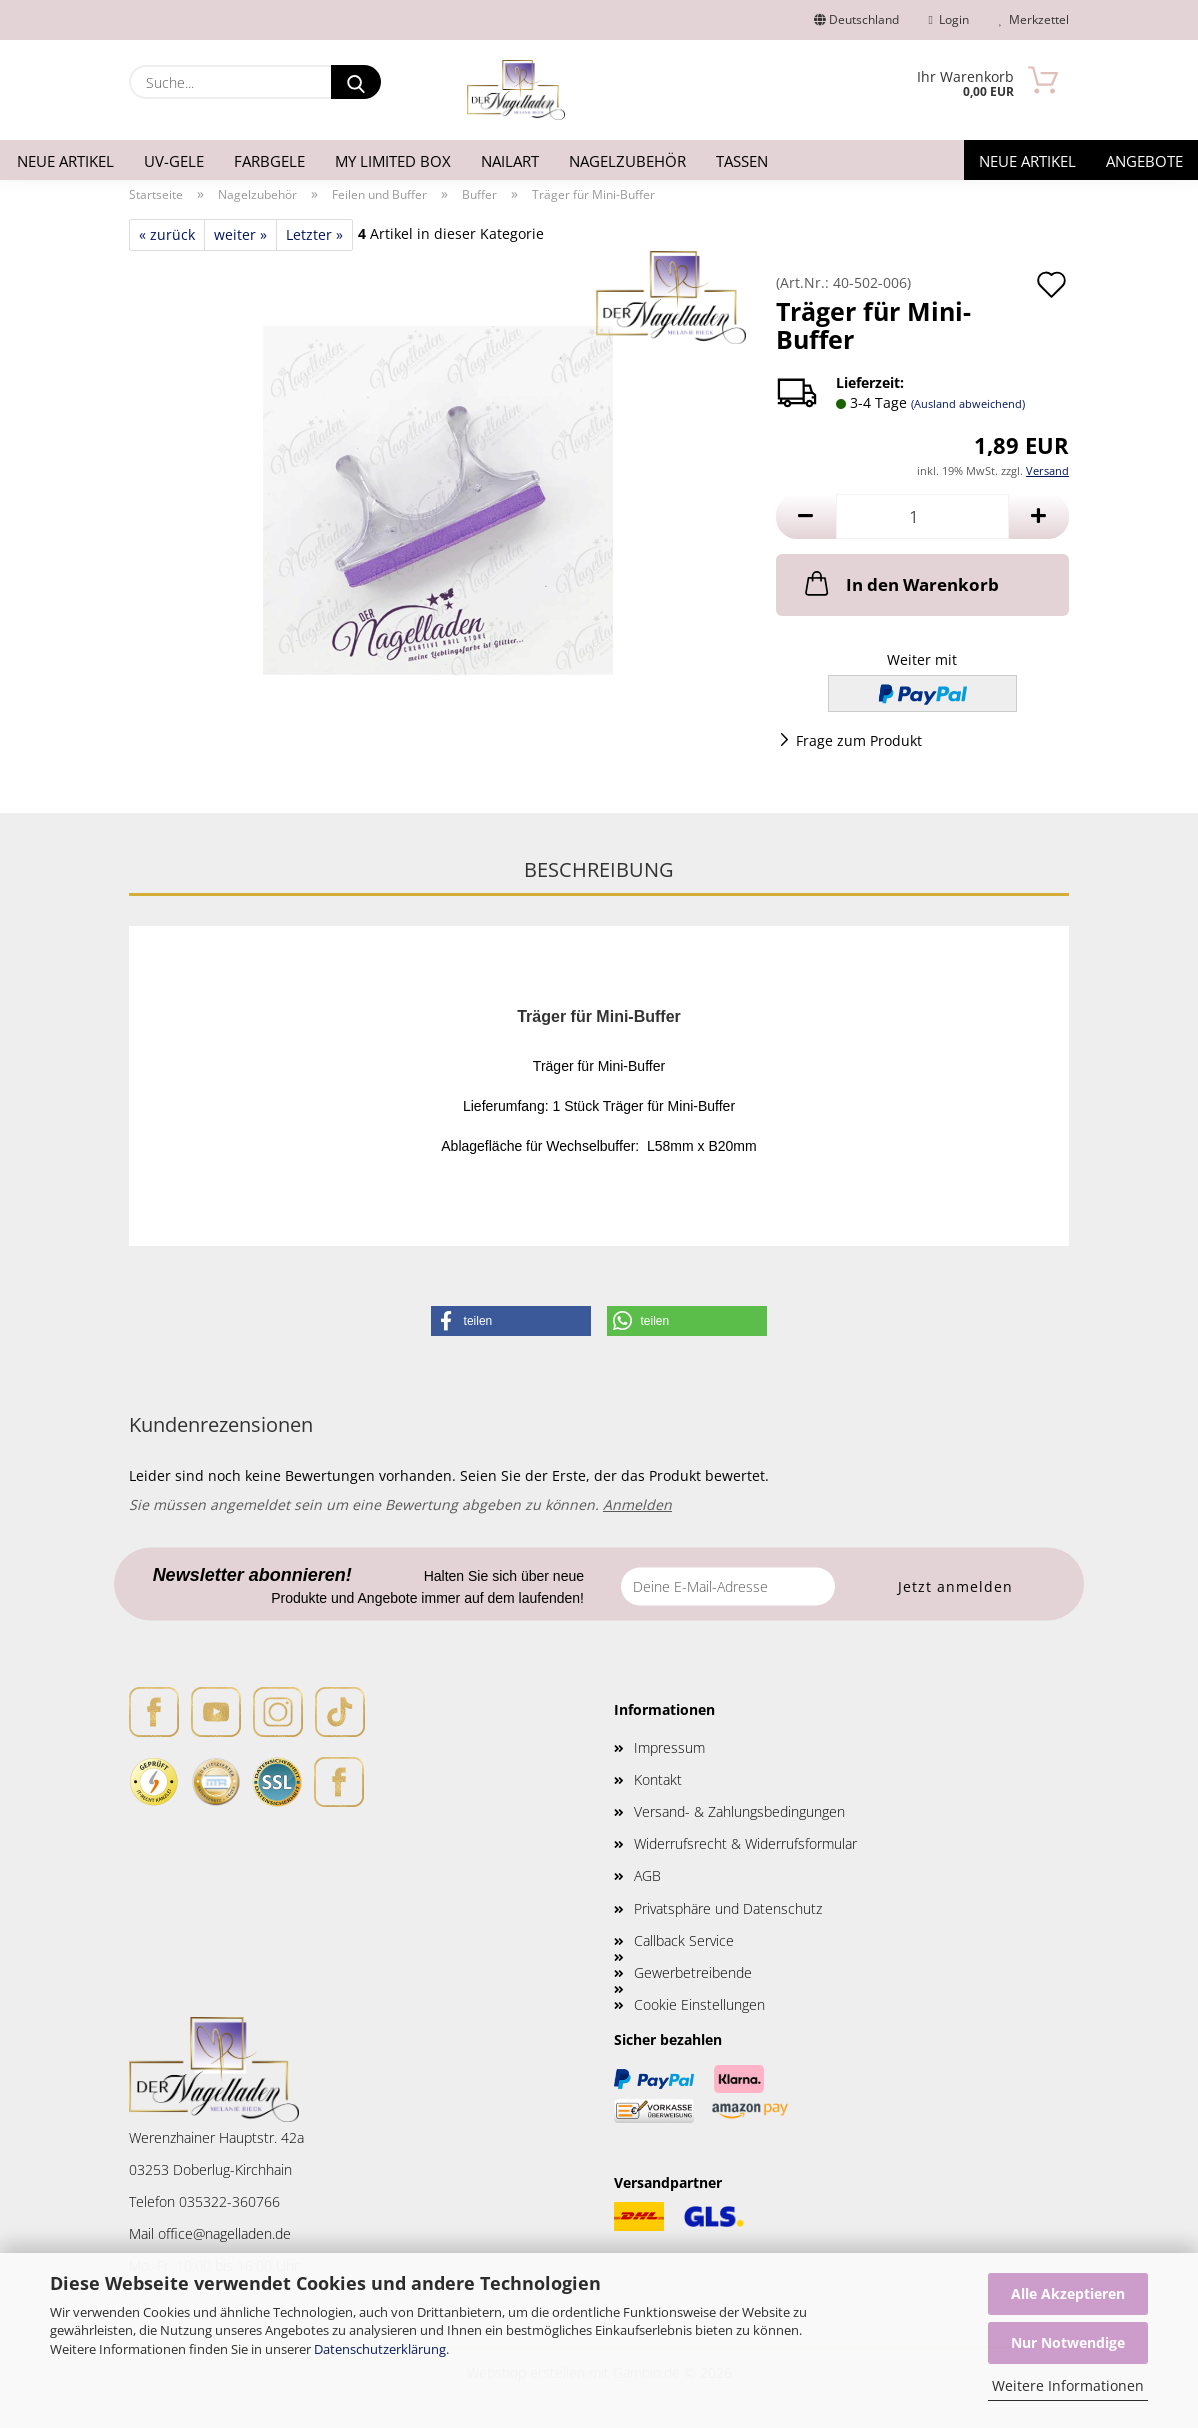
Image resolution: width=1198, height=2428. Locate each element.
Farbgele (269, 161)
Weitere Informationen (1068, 2385)
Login (949, 19)
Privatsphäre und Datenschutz (728, 1908)
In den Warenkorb (900, 583)
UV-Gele (174, 161)
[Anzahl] (922, 516)
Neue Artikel (65, 161)
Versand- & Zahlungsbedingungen (739, 1811)
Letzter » (314, 234)
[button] (806, 516)
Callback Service (684, 1940)
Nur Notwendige (1068, 2342)
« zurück (167, 234)
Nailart (510, 161)
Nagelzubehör (627, 161)
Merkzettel (1034, 19)
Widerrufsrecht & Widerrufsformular (745, 1843)
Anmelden (637, 1504)
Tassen (742, 161)
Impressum (669, 1747)
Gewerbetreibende (693, 1972)
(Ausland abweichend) (968, 403)
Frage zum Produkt (859, 740)
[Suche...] (356, 82)
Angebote (1144, 161)
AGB (647, 1875)
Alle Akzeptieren (1068, 2293)
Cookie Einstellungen (699, 2004)
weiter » (240, 234)
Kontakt (658, 1779)
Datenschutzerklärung (380, 2349)
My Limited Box (393, 161)
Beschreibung (599, 869)
